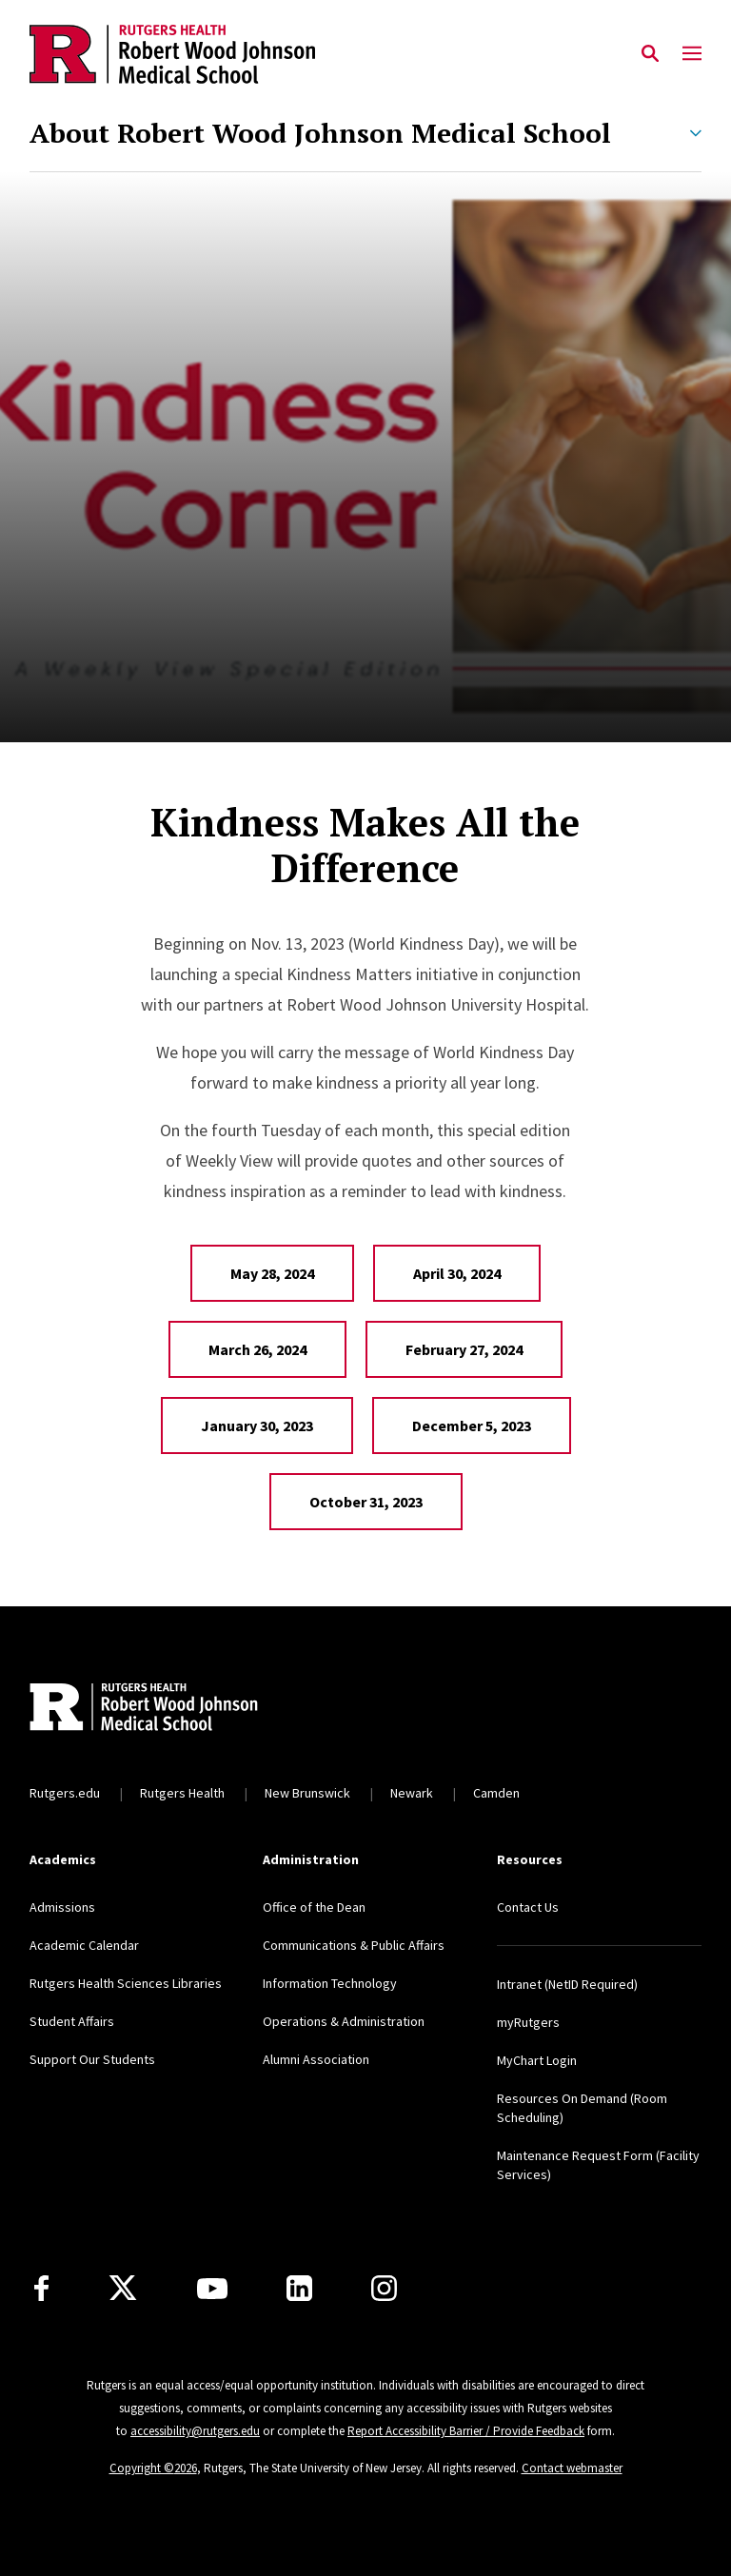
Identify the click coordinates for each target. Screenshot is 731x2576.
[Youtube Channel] (212, 2288)
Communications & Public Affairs (354, 1945)
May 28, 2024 (272, 1273)
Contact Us (528, 1907)
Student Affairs (72, 2021)
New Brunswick (307, 1792)
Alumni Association (316, 2059)
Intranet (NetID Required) (567, 1984)
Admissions (62, 1907)
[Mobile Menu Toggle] (692, 54)
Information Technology (330, 1983)
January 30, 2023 (257, 1425)
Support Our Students (92, 2059)
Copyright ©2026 (153, 2468)
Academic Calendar (84, 1945)
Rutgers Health (182, 1792)
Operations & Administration (344, 2021)
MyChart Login (537, 2060)
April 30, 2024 (457, 1273)
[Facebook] (41, 2288)
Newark (411, 1792)
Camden (496, 1792)
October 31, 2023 (366, 1501)
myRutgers (528, 2022)
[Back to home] (155, 1709)
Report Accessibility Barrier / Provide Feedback (465, 2431)
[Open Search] (650, 54)
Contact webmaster (572, 2468)
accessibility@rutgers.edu (195, 2431)
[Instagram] (384, 2288)
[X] (123, 2288)
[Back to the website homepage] (172, 54)
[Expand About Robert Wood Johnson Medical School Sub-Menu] (696, 133)
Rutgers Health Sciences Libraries (126, 1983)
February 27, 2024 (464, 1349)
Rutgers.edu (65, 1792)
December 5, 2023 (471, 1425)
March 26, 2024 (257, 1349)
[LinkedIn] (299, 2288)
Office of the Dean (314, 1907)
